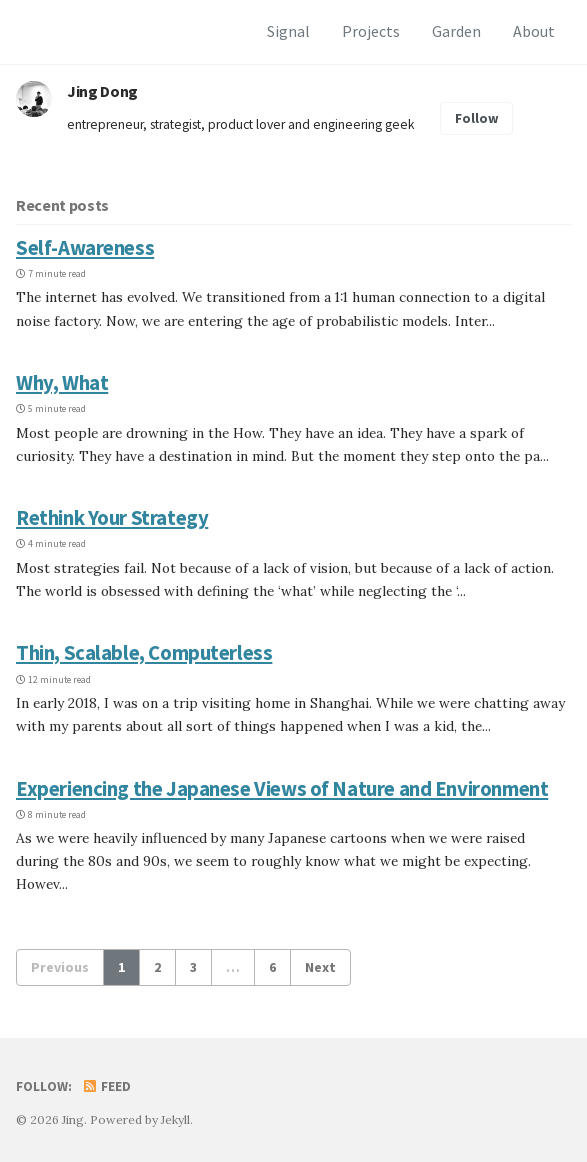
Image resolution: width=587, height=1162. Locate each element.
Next (320, 967)
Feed (106, 1086)
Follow (477, 118)
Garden (456, 31)
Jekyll (175, 1119)
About (534, 31)
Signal (288, 31)
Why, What (62, 383)
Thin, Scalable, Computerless (144, 653)
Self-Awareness (85, 248)
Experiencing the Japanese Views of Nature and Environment (282, 789)
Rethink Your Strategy (112, 518)
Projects (371, 31)
